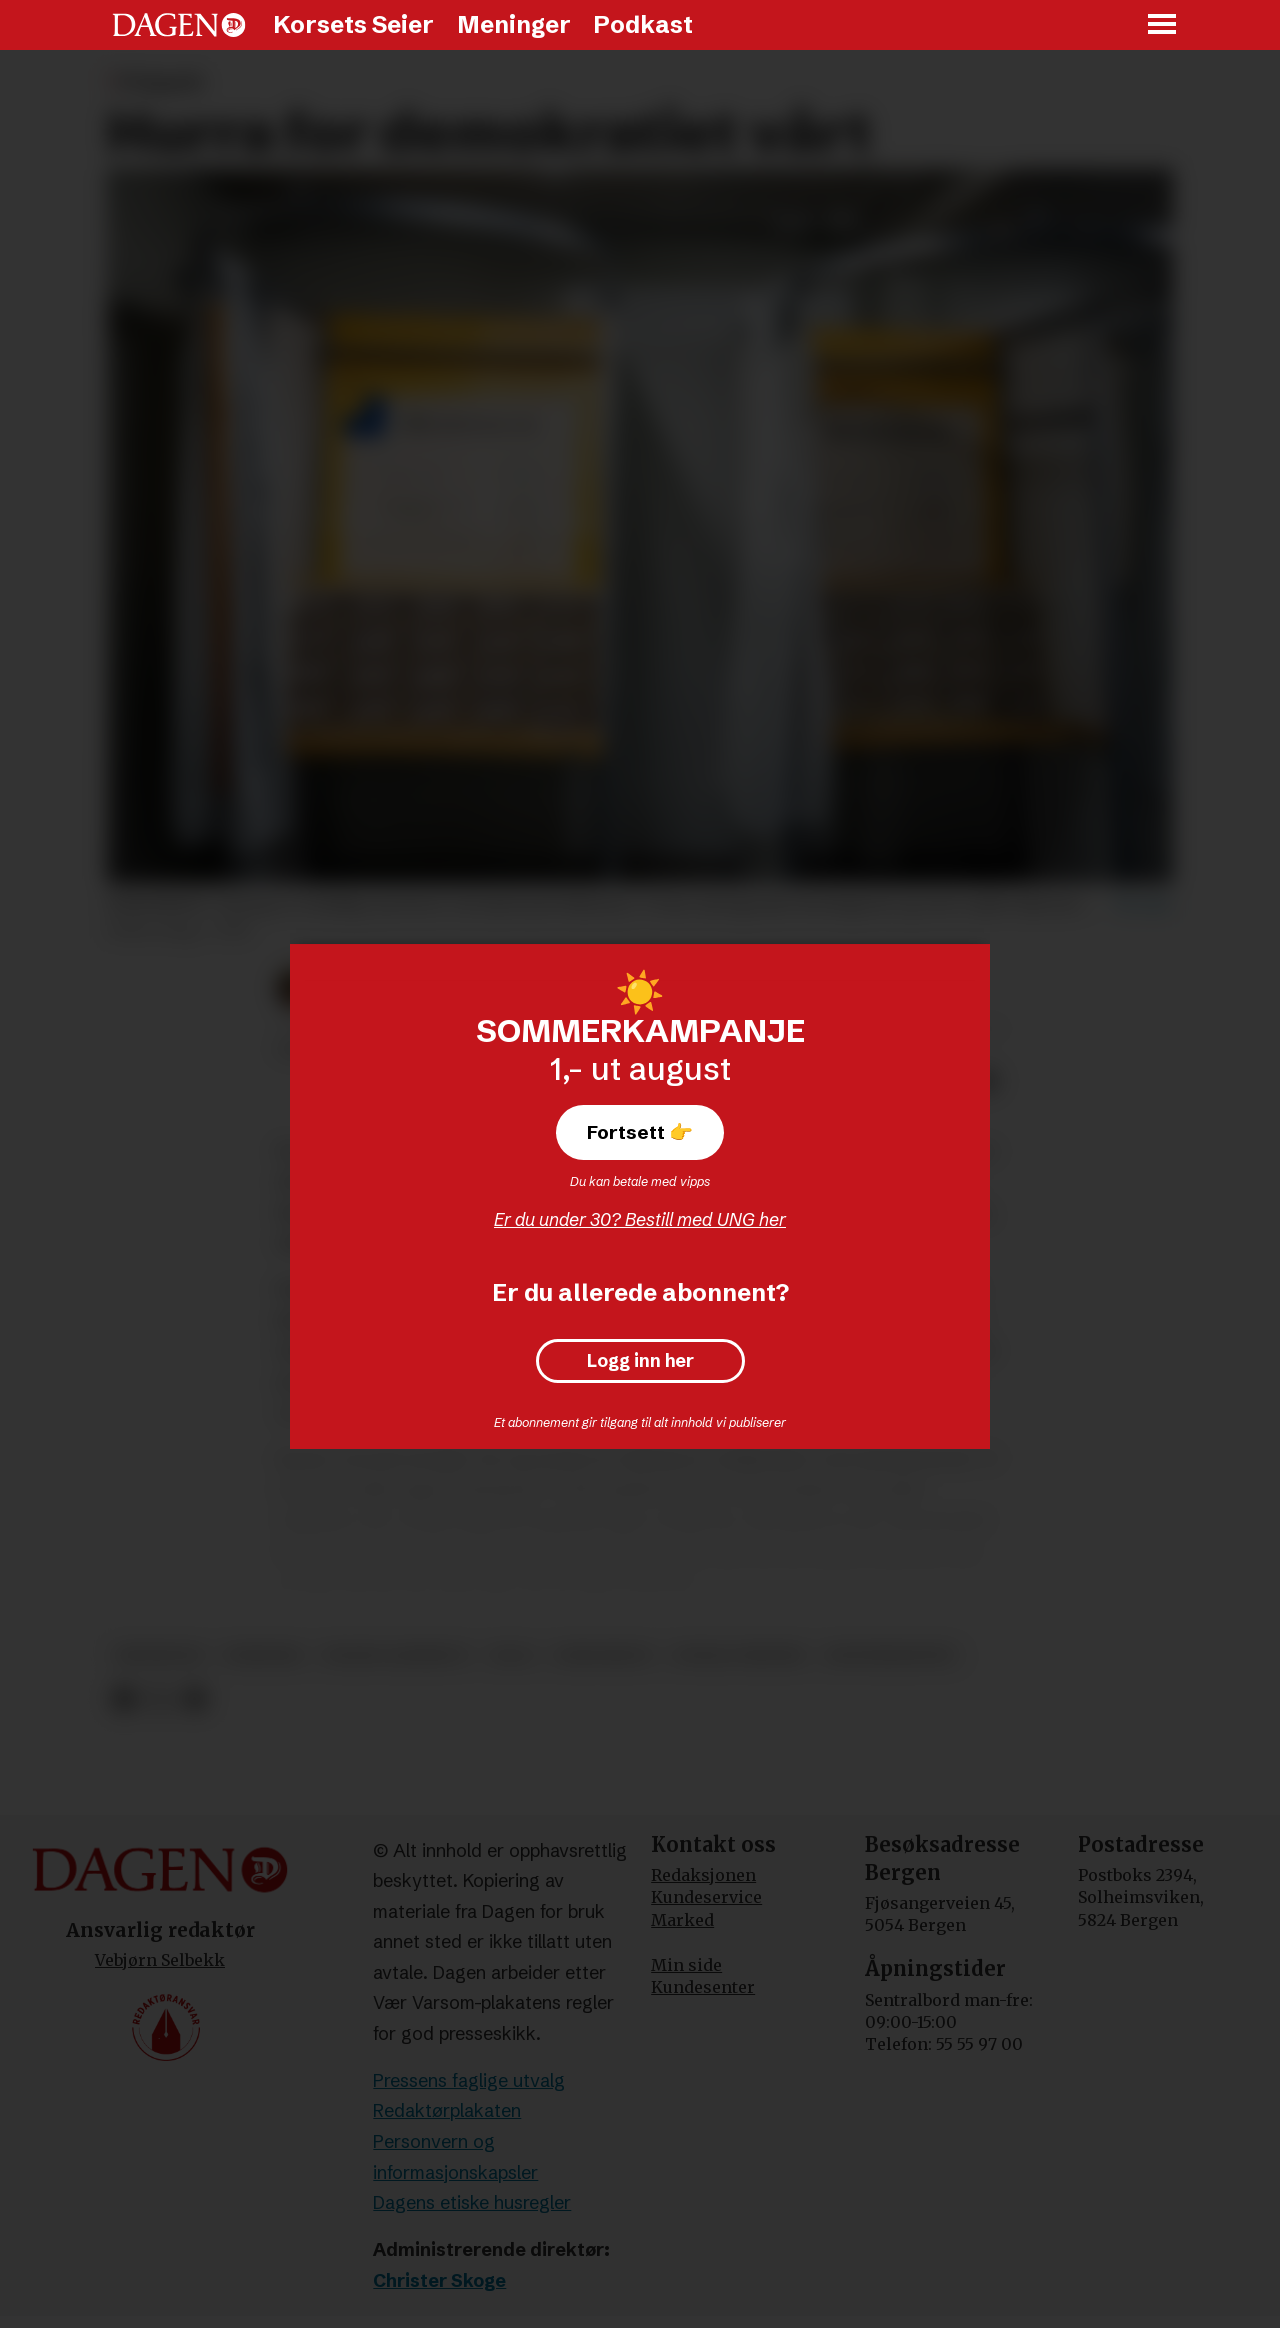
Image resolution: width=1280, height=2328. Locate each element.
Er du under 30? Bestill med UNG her (640, 1219)
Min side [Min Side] (686, 1965)
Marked (682, 1920)
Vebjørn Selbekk (160, 1960)
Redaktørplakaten (447, 2110)
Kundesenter (703, 1987)
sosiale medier (739, 1655)
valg (512, 1655)
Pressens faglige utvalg (469, 2080)
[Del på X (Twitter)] (159, 1699)
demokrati (603, 1655)
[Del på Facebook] (123, 1699)
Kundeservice (706, 1897)
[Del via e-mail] (194, 1699)
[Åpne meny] (1163, 25)
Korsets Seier (353, 24)
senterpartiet (891, 1655)
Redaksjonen (703, 1875)
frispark (263, 1655)
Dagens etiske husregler (472, 2202)
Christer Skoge (439, 2280)
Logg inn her (640, 1361)
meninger (159, 1655)
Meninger (514, 24)
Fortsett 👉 (640, 1132)
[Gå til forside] (179, 25)
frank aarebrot (396, 1655)
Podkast (643, 24)
